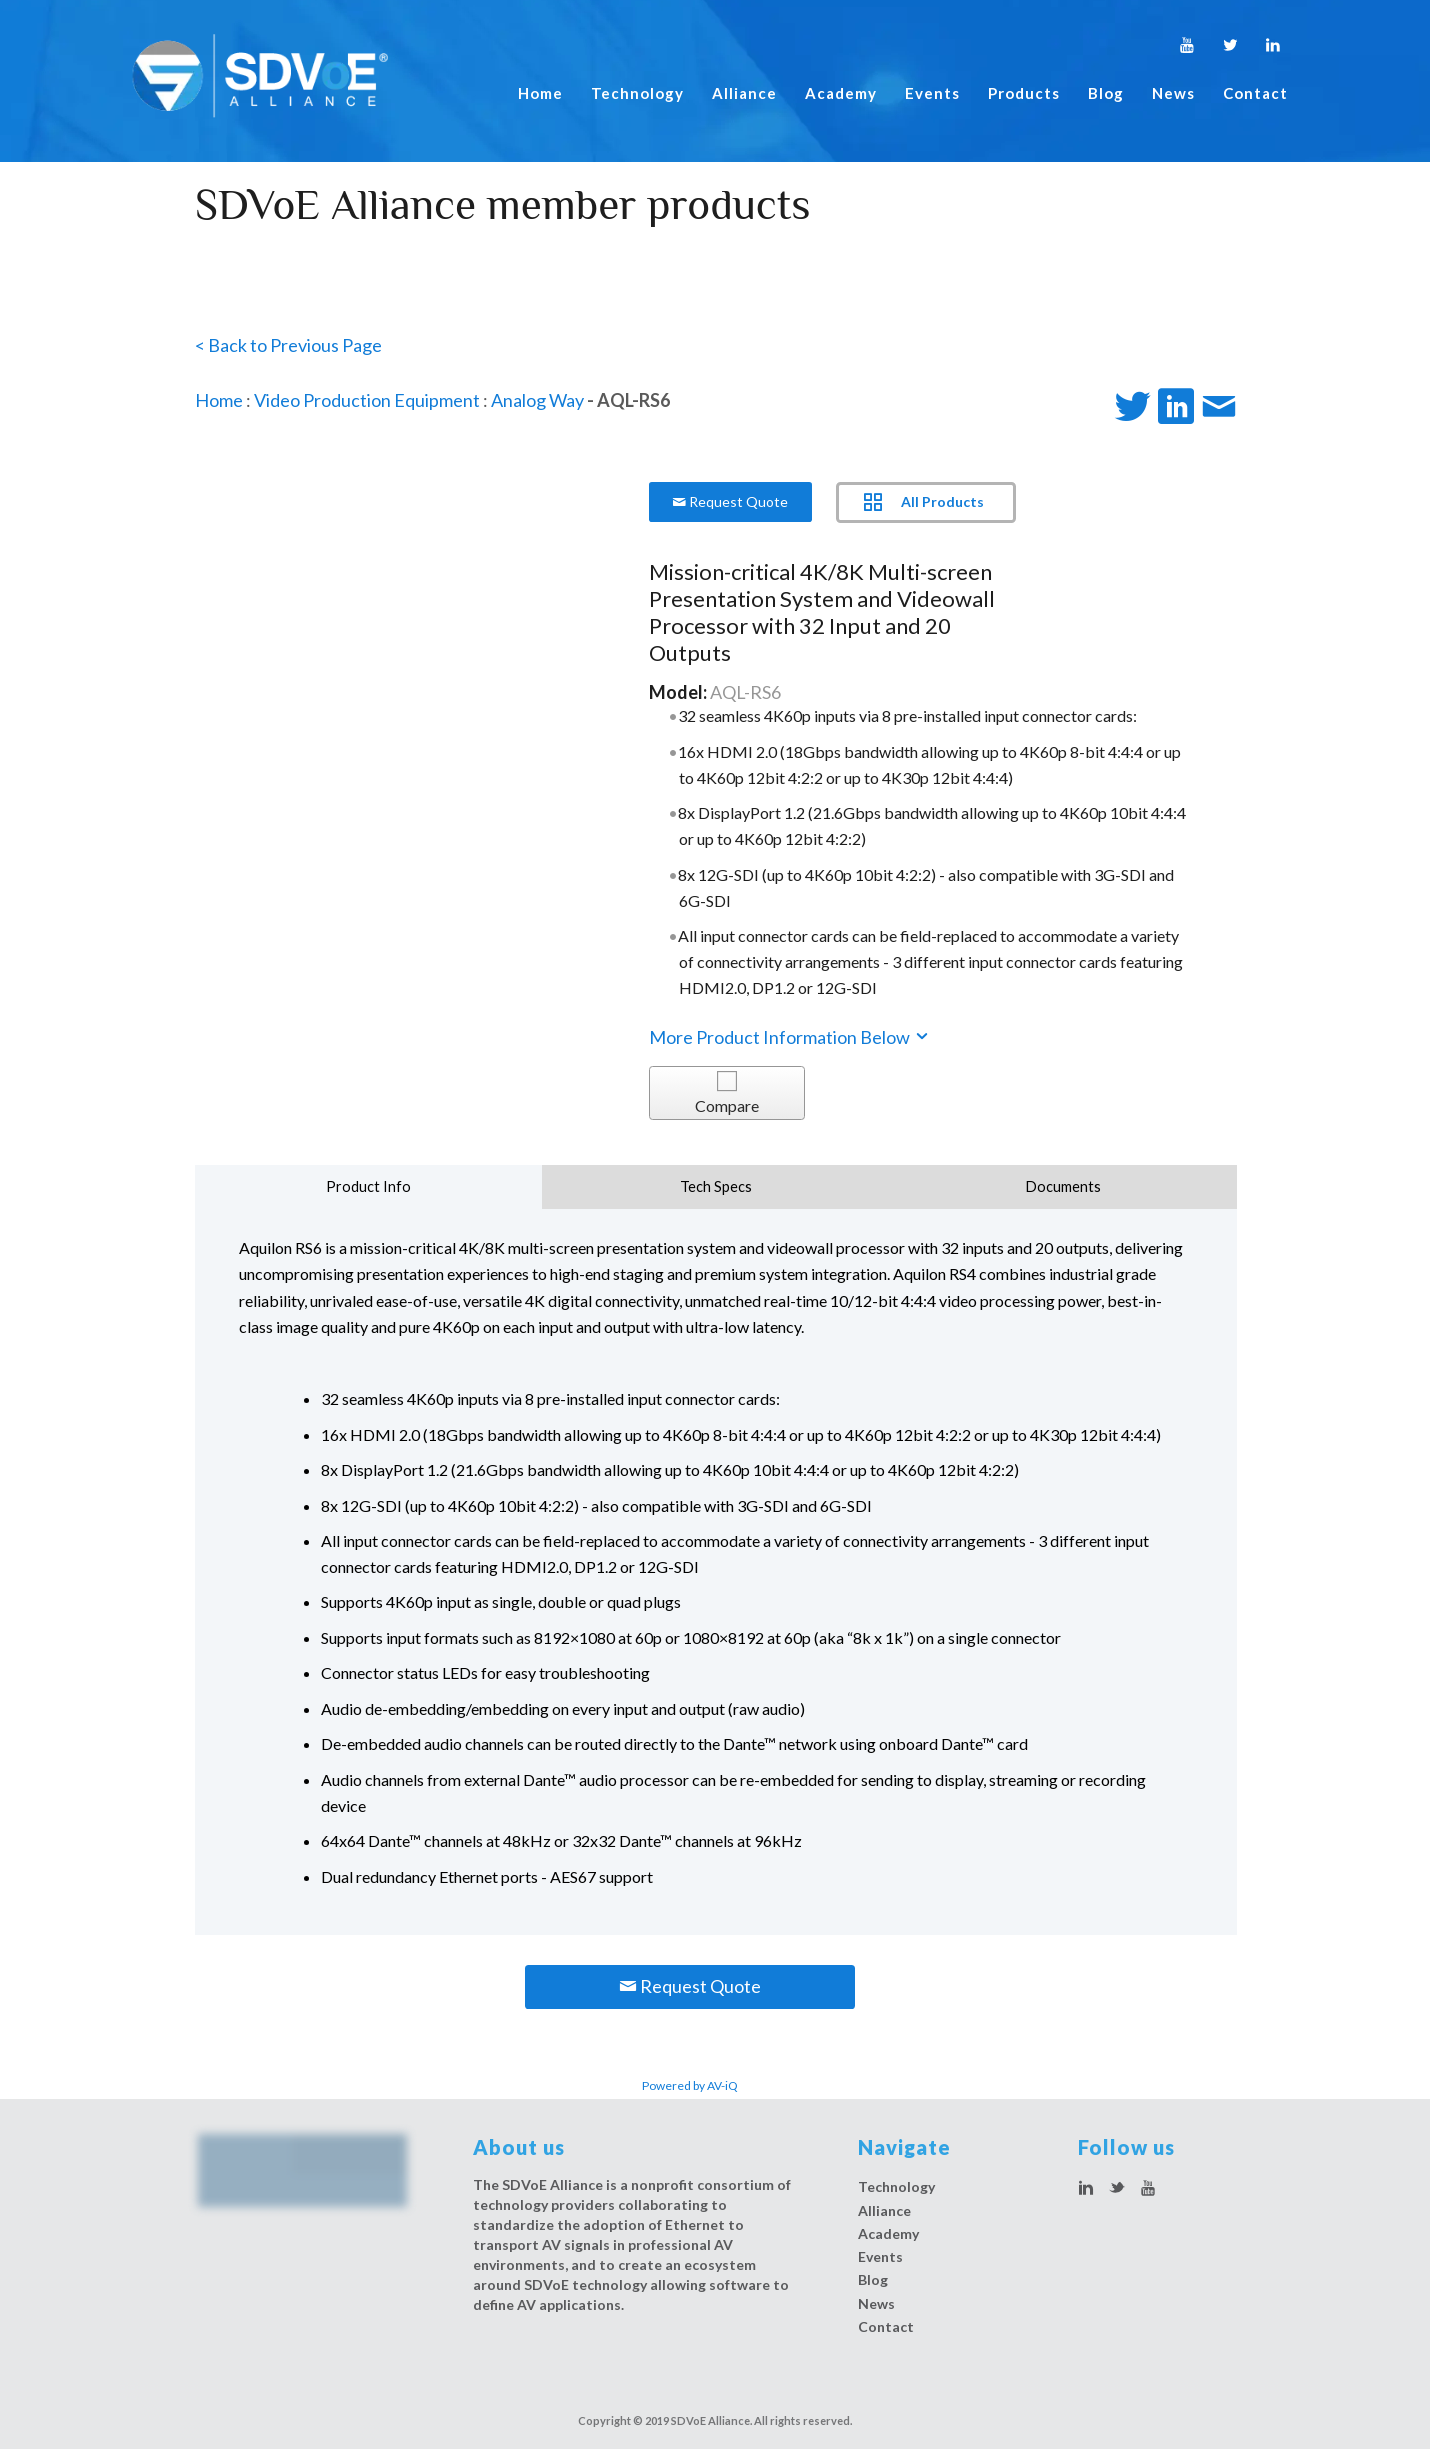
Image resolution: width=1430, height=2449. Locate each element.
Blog (1106, 93)
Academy (841, 93)
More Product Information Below (790, 1037)
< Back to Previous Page (288, 345)
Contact (1255, 93)
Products (1024, 93)
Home (540, 93)
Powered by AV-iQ (690, 2085)
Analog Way (537, 400)
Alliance (744, 93)
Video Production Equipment (367, 400)
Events (932, 93)
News (1173, 93)
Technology (637, 93)
